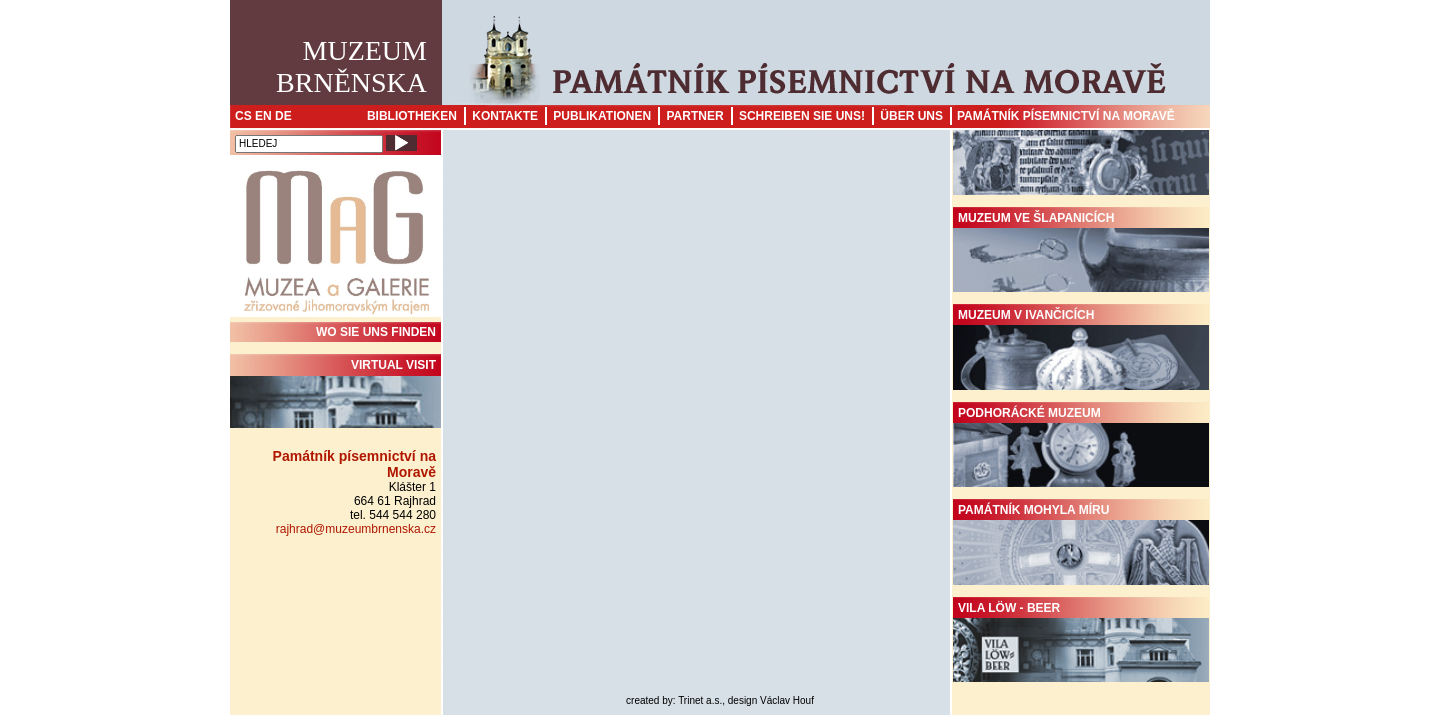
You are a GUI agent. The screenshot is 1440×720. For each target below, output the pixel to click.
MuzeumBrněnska (351, 66)
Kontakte (505, 116)
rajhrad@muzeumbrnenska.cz (356, 529)
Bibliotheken (412, 116)
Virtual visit (335, 393)
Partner (694, 116)
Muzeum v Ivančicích (1081, 349)
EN (263, 116)
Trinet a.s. (700, 700)
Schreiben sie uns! (802, 116)
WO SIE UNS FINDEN (376, 332)
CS (243, 116)
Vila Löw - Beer (1081, 642)
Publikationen (602, 116)
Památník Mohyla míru (1081, 544)
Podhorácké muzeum (1081, 447)
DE (283, 116)
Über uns (911, 116)
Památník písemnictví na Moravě (1066, 116)
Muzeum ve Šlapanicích (1081, 252)
